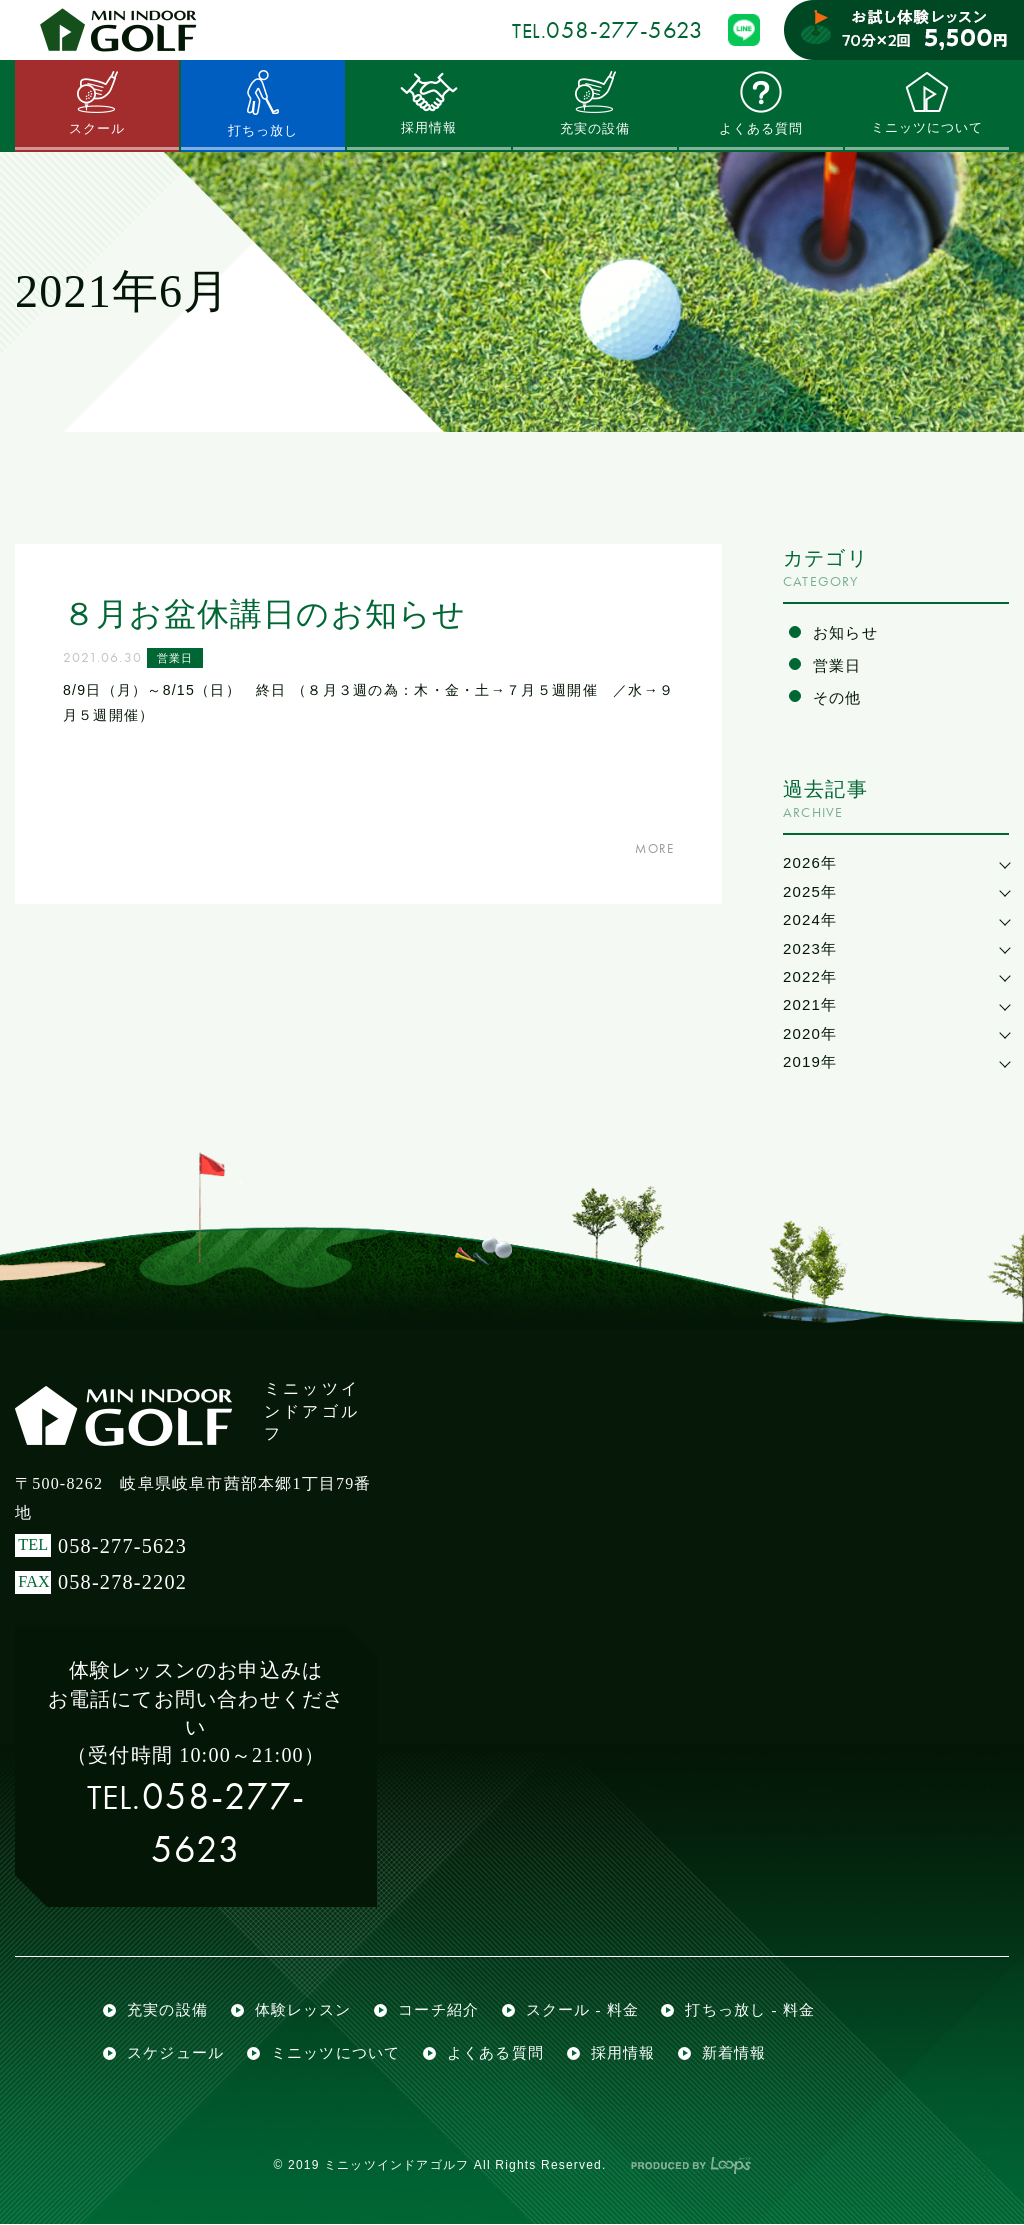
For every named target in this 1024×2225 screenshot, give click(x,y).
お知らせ (845, 632)
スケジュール (175, 2053)
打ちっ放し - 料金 (751, 2010)
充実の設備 (595, 103)
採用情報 (429, 103)
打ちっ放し (263, 103)
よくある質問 (760, 103)
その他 (837, 697)
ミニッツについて (927, 103)
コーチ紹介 (438, 2010)
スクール (97, 103)
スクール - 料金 (582, 2010)
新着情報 (734, 2053)
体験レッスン (303, 2010)
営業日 (177, 658)
